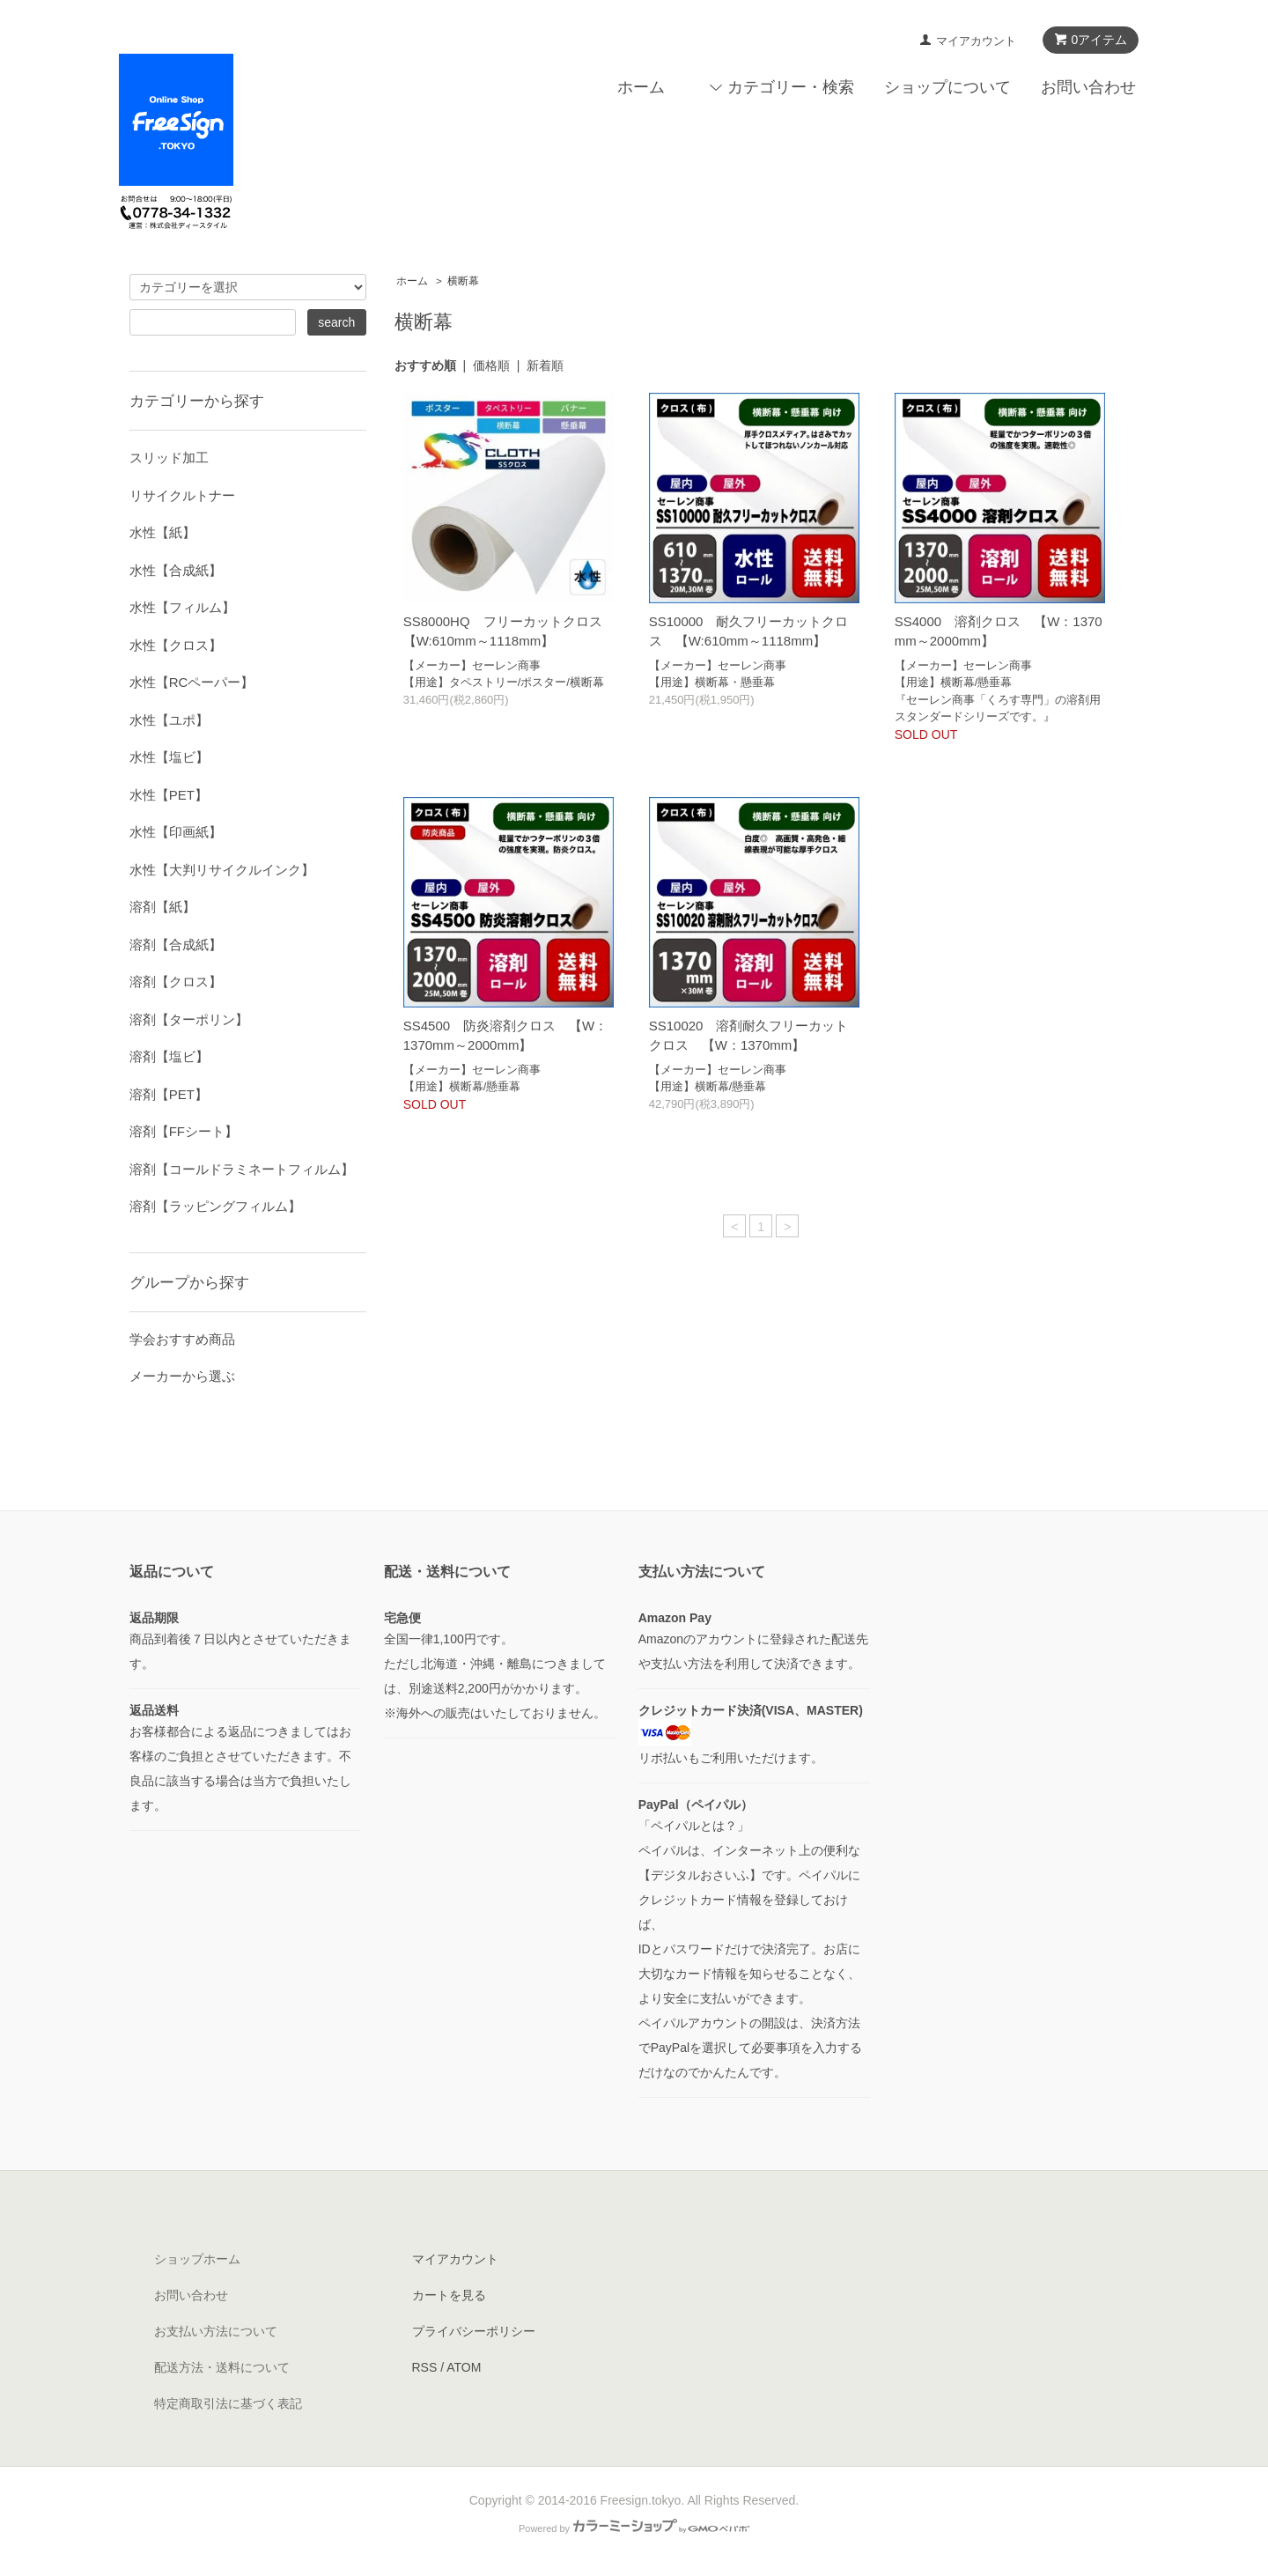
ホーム (641, 87)
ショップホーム (197, 2259)
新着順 (545, 365)
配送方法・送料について (222, 2367)
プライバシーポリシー (473, 2331)
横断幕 (463, 281)
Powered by (634, 2528)
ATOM (463, 2367)
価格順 (491, 365)
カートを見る (449, 2295)
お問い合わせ (1088, 87)
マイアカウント (976, 41)
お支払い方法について (215, 2331)
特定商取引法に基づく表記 (228, 2403)
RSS (425, 2367)
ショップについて (947, 87)
